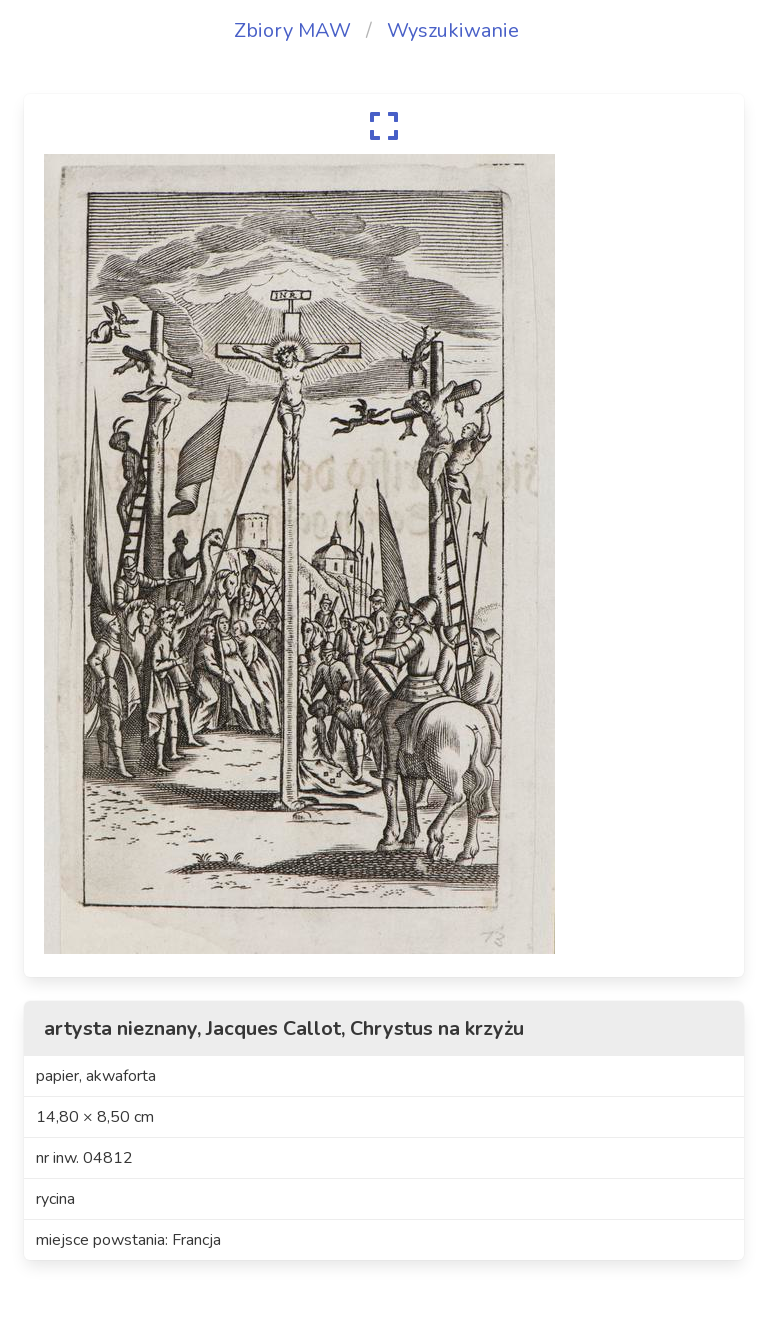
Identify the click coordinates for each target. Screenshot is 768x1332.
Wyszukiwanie (453, 30)
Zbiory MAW (292, 30)
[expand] (384, 126)
